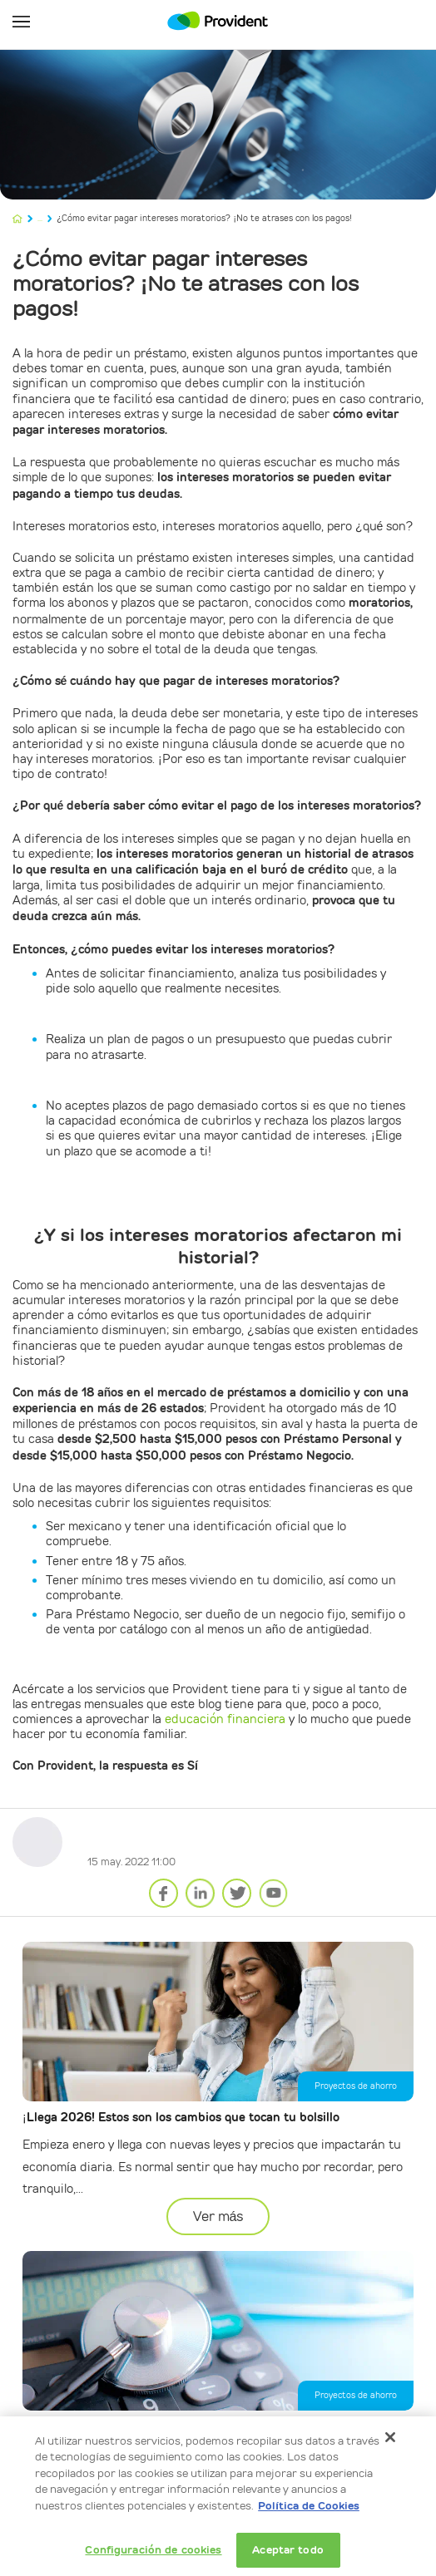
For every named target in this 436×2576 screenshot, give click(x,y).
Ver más (218, 2216)
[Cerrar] (390, 2437)
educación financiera (225, 1719)
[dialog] (218, 2496)
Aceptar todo (288, 2550)
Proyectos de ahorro (356, 2086)
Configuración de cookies (153, 2550)
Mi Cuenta (414, 20)
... (39, 218)
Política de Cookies (308, 2506)
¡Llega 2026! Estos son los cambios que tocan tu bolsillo (180, 2117)
